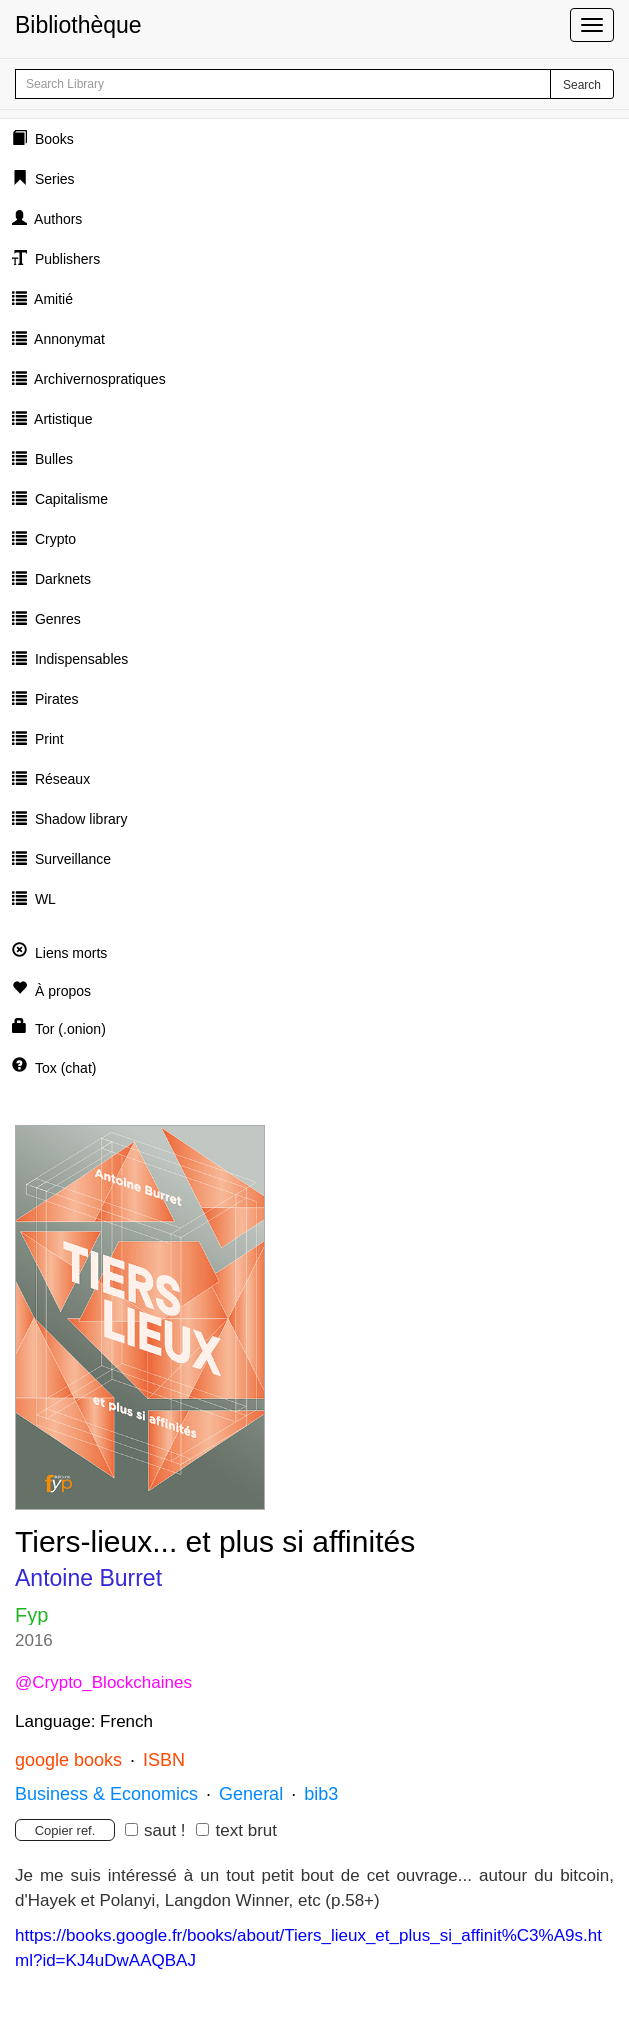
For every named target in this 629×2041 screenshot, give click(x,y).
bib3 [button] (321, 1794)
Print (47, 739)
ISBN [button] (164, 1760)
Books (52, 139)
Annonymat (68, 339)
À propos (63, 991)
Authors (56, 219)
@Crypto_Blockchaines (103, 1682)
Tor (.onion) (70, 1029)
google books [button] (68, 1760)
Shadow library (79, 819)
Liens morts (71, 953)
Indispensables (79, 659)
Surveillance (71, 859)
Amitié (52, 299)
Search (582, 85)
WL (43, 899)
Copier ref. (65, 1830)
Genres (56, 619)
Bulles (52, 459)
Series (53, 179)
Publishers (65, 259)
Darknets (61, 579)
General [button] (251, 1794)
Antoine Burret (88, 1578)
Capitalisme (69, 499)
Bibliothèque (78, 25)
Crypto (53, 539)
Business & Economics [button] (106, 1794)
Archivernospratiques (98, 379)
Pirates (54, 699)
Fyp (31, 1615)
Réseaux (60, 779)
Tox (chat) (65, 1068)
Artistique (61, 419)
